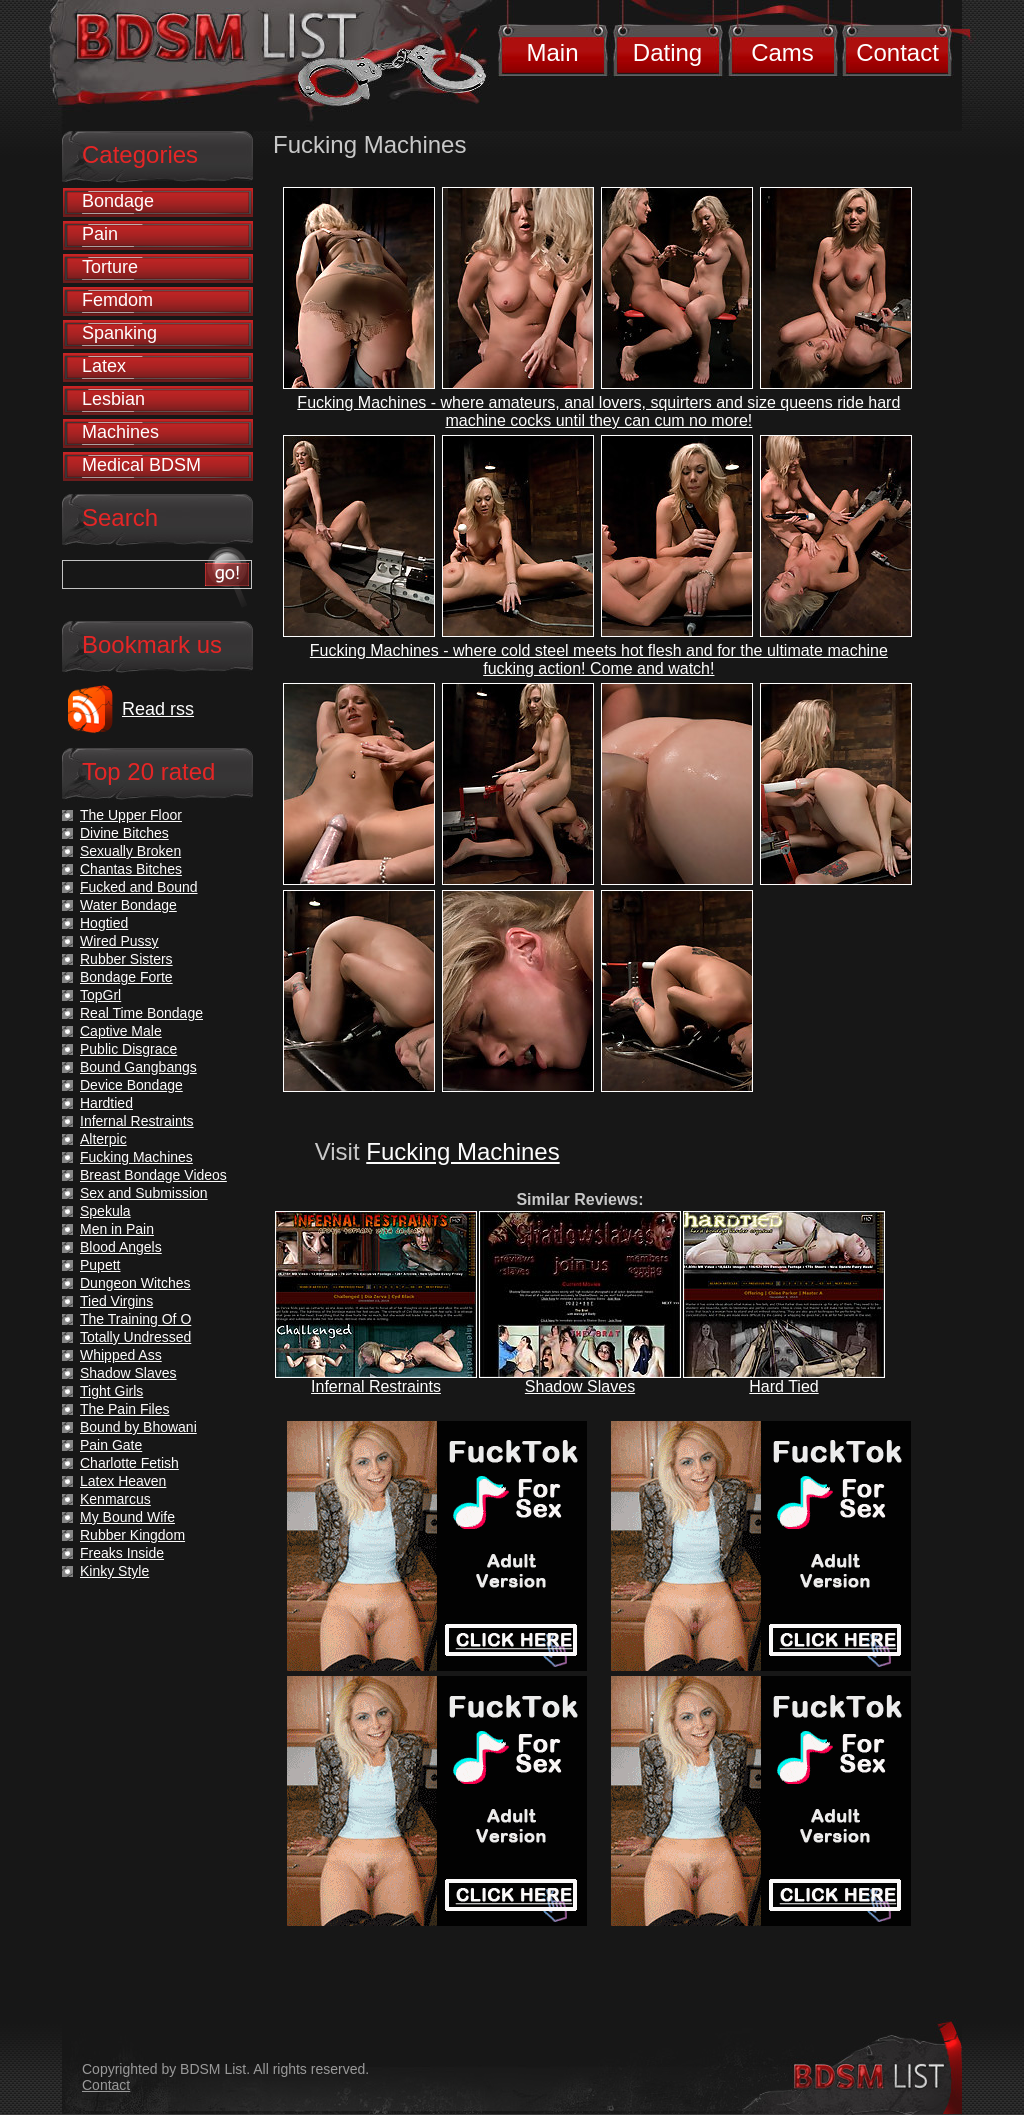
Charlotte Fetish (129, 1463)
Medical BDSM (141, 465)
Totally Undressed (135, 1337)
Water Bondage (128, 905)
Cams (782, 52)
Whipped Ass (121, 1355)
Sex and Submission (144, 1193)
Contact (897, 52)
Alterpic (103, 1139)
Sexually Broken (130, 851)
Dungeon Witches (135, 1283)
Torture (110, 267)
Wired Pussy (119, 941)
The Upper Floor (131, 815)
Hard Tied (783, 1386)
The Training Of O (135, 1319)
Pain (100, 234)
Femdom (117, 300)
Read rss (158, 709)
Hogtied (104, 923)
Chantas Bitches (131, 869)
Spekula (105, 1211)
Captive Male (121, 1031)
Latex (104, 366)
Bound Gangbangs (138, 1067)
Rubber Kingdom (132, 1535)
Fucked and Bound (139, 887)
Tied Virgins (116, 1301)
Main (552, 52)
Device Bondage (131, 1085)
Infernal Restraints (376, 1386)
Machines (120, 432)
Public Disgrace (128, 1049)
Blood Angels (121, 1247)
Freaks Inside (122, 1553)
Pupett (100, 1265)
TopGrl (100, 995)
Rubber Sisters (126, 959)
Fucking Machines (462, 1151)
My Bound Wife (127, 1517)
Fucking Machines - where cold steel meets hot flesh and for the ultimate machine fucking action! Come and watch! (599, 659)
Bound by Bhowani (138, 1427)
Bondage (118, 201)
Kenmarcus (115, 1499)
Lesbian (113, 399)
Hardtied (106, 1103)
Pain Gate (111, 1445)
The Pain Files (124, 1409)
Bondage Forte (126, 977)
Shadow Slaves (580, 1386)
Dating (667, 52)
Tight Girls (111, 1391)
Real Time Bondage (141, 1013)
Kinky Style (114, 1571)
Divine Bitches (124, 833)
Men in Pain (117, 1229)
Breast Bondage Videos (153, 1175)
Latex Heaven (123, 1481)
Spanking (119, 333)
